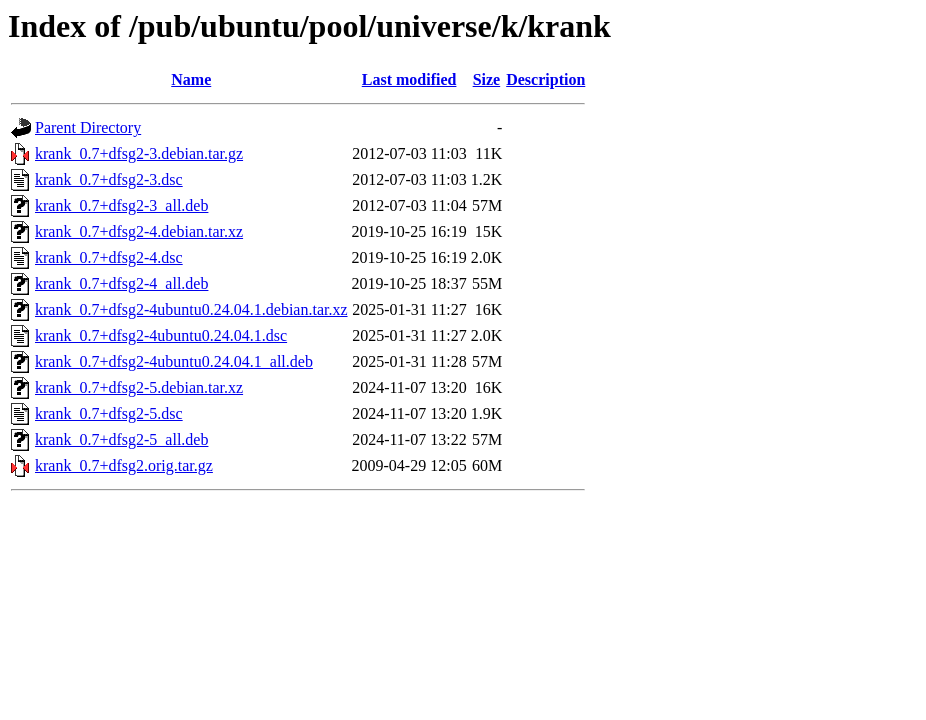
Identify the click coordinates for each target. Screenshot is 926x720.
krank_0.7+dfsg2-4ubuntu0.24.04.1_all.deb (174, 361)
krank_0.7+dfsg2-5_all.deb (121, 439)
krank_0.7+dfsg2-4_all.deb (121, 283)
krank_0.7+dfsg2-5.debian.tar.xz (139, 387)
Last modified (409, 79)
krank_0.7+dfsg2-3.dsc (109, 179)
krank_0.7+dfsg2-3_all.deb (121, 205)
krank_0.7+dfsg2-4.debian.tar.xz (139, 231)
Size (487, 79)
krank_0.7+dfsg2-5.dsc (109, 413)
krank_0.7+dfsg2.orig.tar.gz (124, 465)
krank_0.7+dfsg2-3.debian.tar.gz (139, 153)
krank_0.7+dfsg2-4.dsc (109, 257)
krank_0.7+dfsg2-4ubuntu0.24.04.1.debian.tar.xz (191, 309)
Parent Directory (88, 127)
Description (545, 79)
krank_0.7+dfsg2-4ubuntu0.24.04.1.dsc (161, 335)
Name (191, 79)
